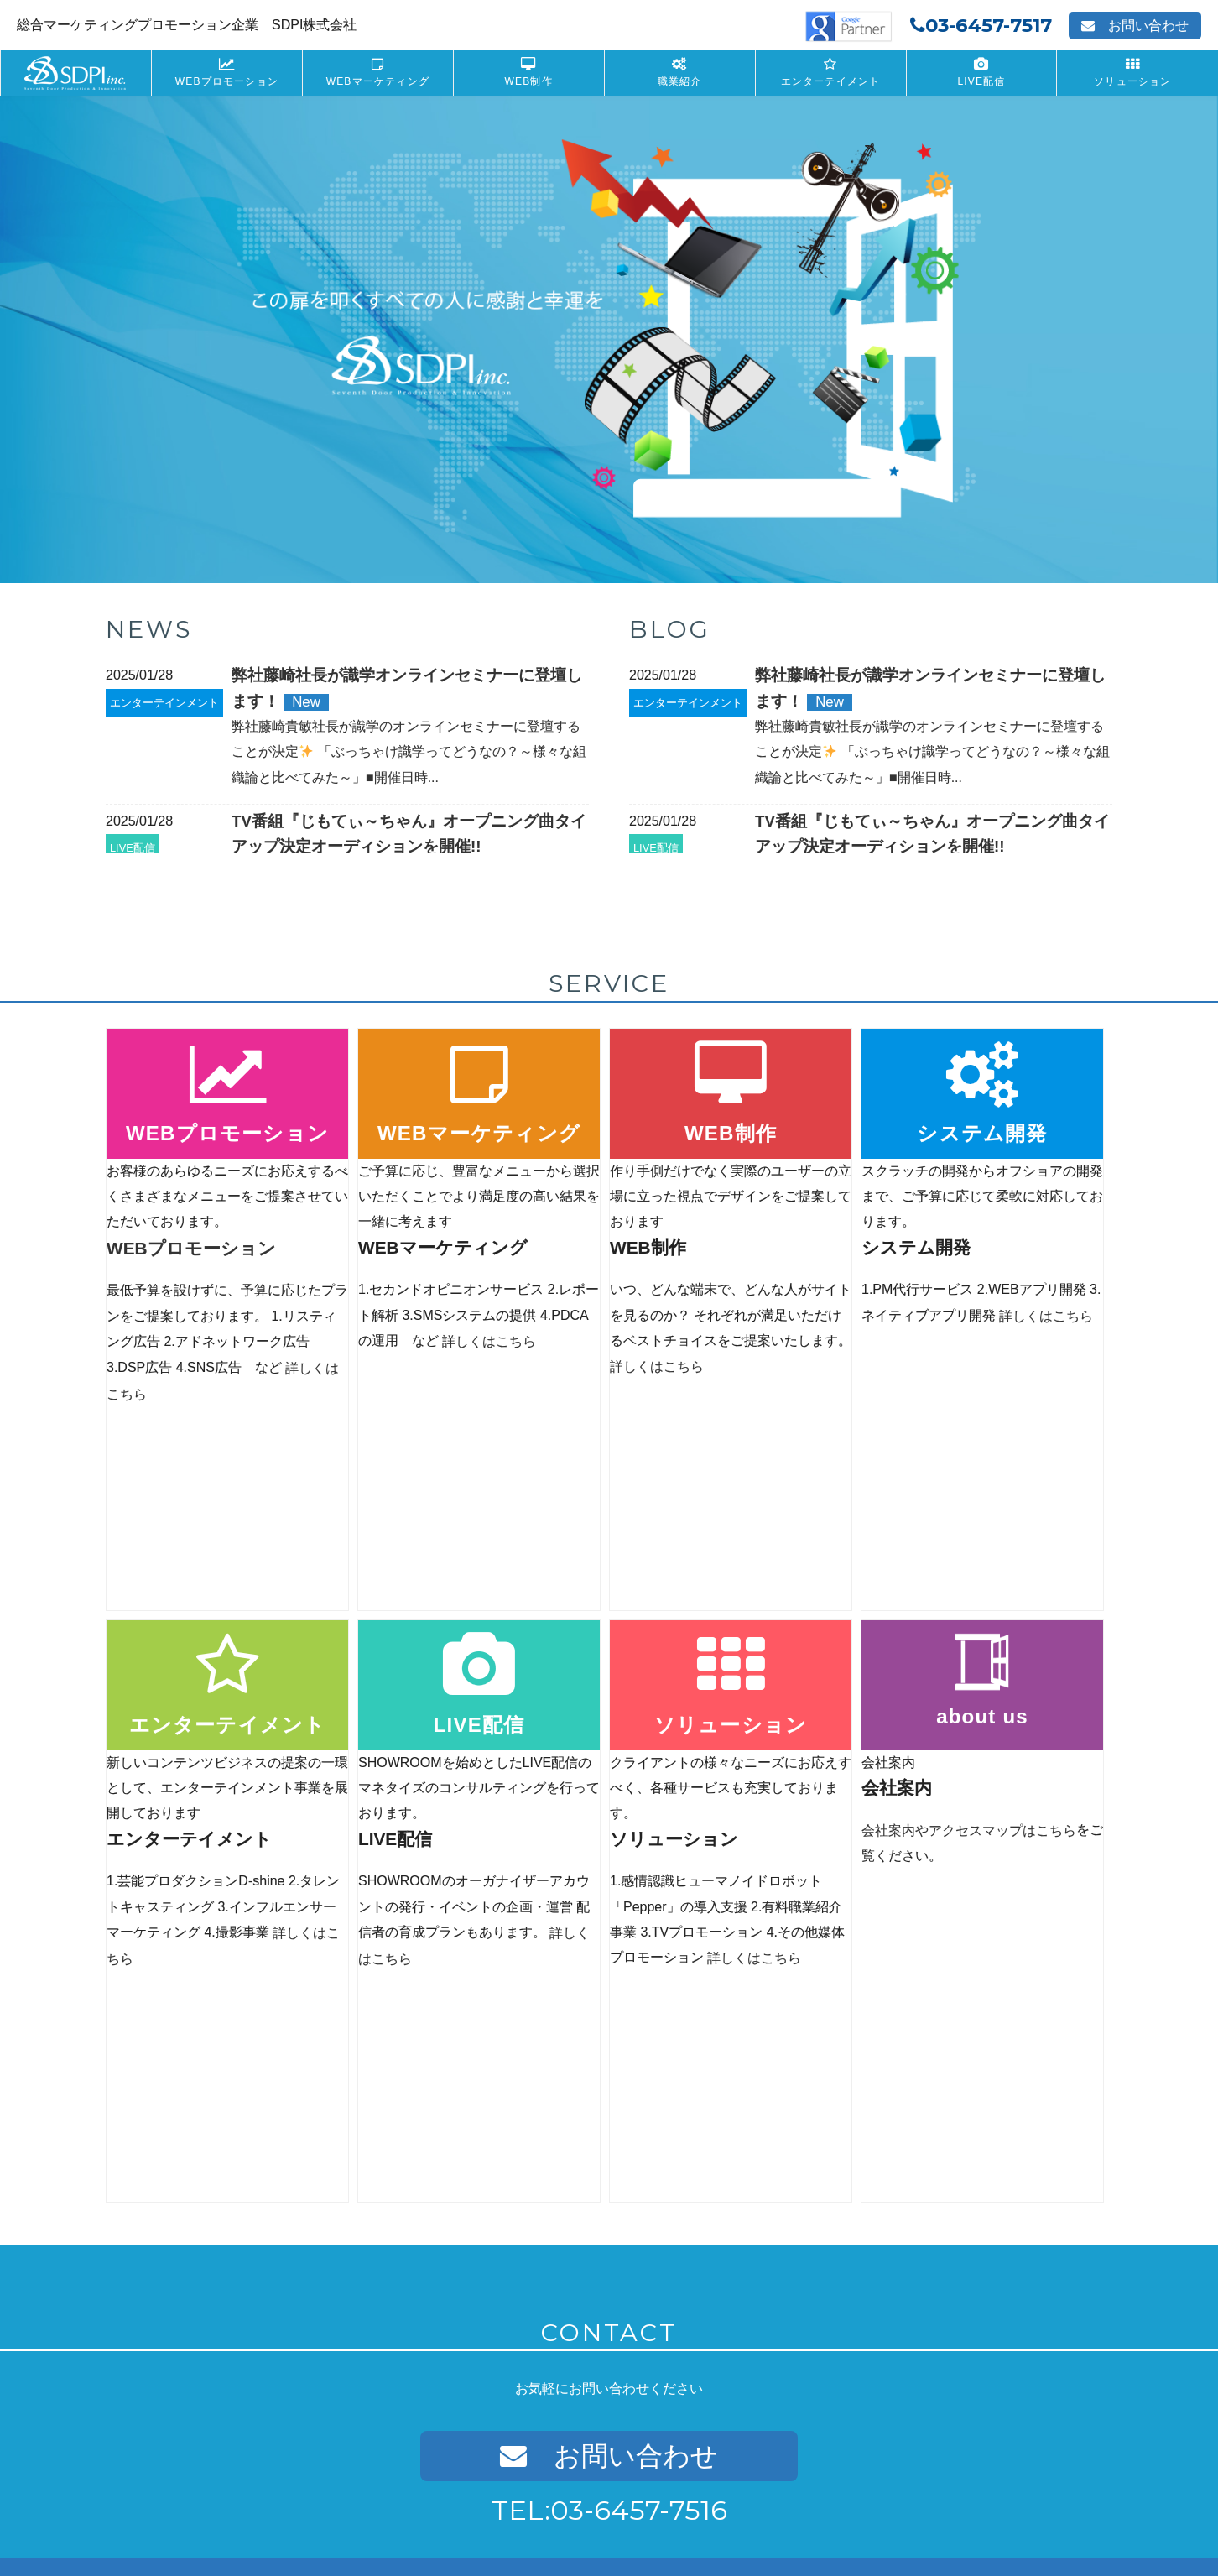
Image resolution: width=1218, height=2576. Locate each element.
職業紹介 (680, 81)
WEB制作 (529, 81)
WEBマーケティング (377, 81)
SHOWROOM (861, 2214)
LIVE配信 (981, 81)
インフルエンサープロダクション (590, 2381)
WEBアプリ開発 (531, 2214)
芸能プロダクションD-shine (560, 2308)
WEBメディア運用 (201, 2288)
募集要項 (848, 2392)
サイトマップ (457, 2510)
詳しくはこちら (489, 1340)
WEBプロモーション (226, 81)
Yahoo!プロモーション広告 (239, 2251)
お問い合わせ (1135, 25)
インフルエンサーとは (562, 2363)
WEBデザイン (190, 2457)
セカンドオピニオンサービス (227, 2363)
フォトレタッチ (546, 2475)
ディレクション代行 (205, 2381)
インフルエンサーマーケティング (573, 2345)
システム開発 (541, 2186)
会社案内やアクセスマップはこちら (968, 1626)
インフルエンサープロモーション (590, 2419)
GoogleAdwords (212, 2232)
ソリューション (1132, 81)
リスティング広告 (199, 2214)
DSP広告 (178, 2269)
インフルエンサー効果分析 (573, 2438)
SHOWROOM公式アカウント (916, 2232)
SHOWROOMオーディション (916, 2251)
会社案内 (127, 2510)
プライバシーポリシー (219, 2510)
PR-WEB (178, 2475)
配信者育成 (853, 2269)
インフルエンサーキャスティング (590, 2400)
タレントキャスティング (552, 2326)
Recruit (856, 2365)
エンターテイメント (831, 81)
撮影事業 (513, 2456)
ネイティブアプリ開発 (546, 2232)
